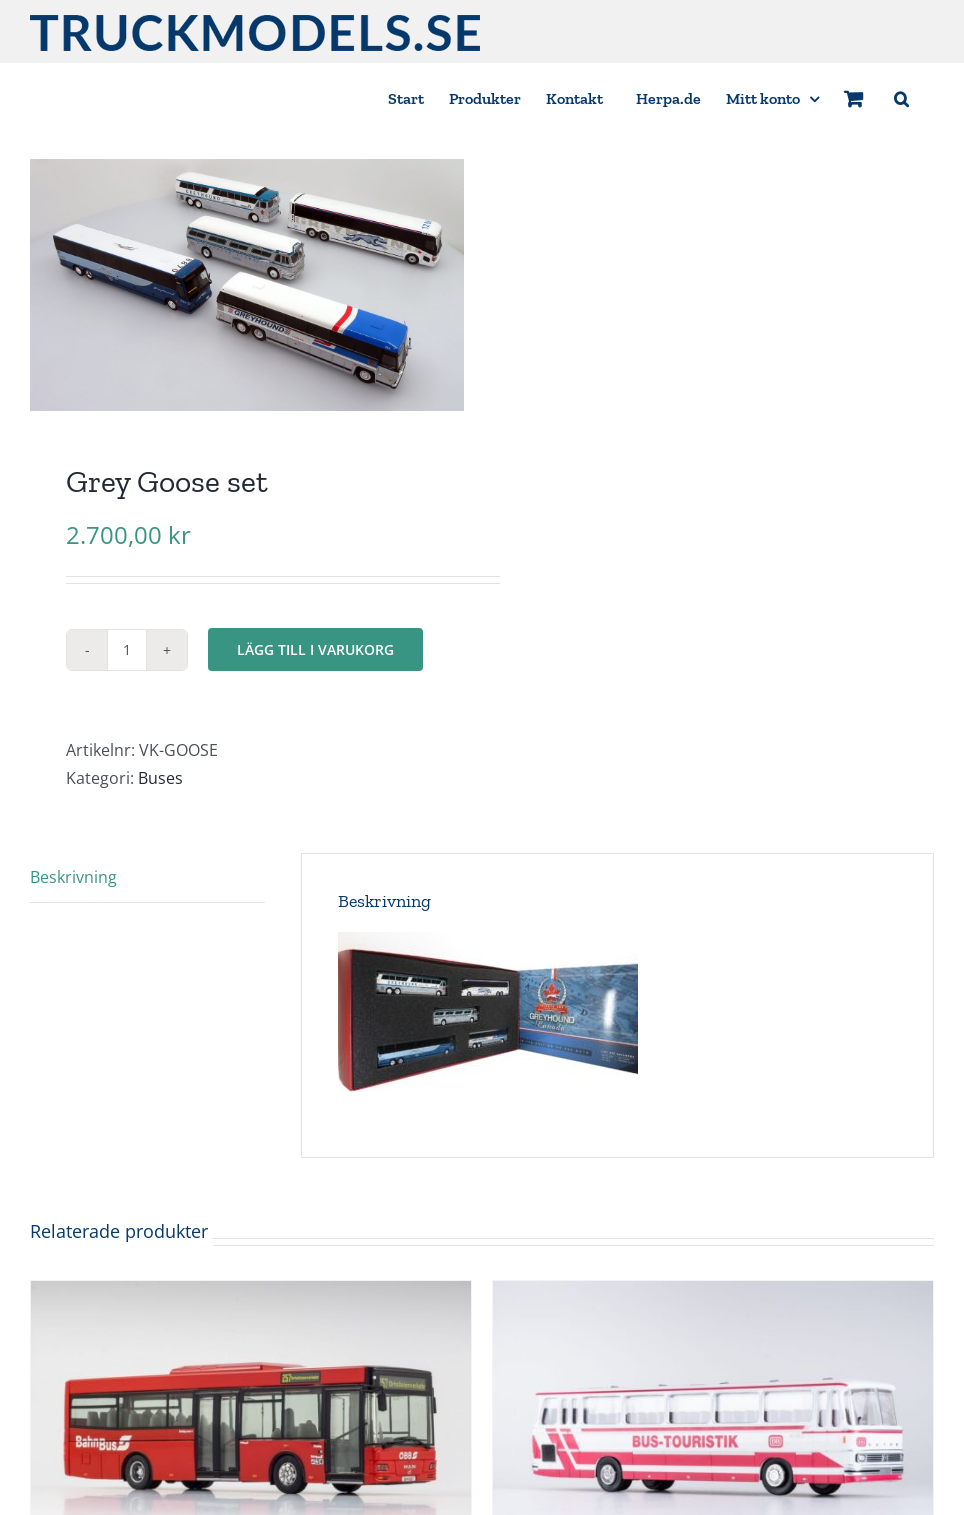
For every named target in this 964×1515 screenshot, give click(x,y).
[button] (901, 97)
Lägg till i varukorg (315, 649)
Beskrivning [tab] (73, 877)
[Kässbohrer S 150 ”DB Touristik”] (713, 1295)
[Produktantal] (127, 650)
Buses (160, 778)
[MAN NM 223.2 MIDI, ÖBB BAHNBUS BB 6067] (251, 1295)
